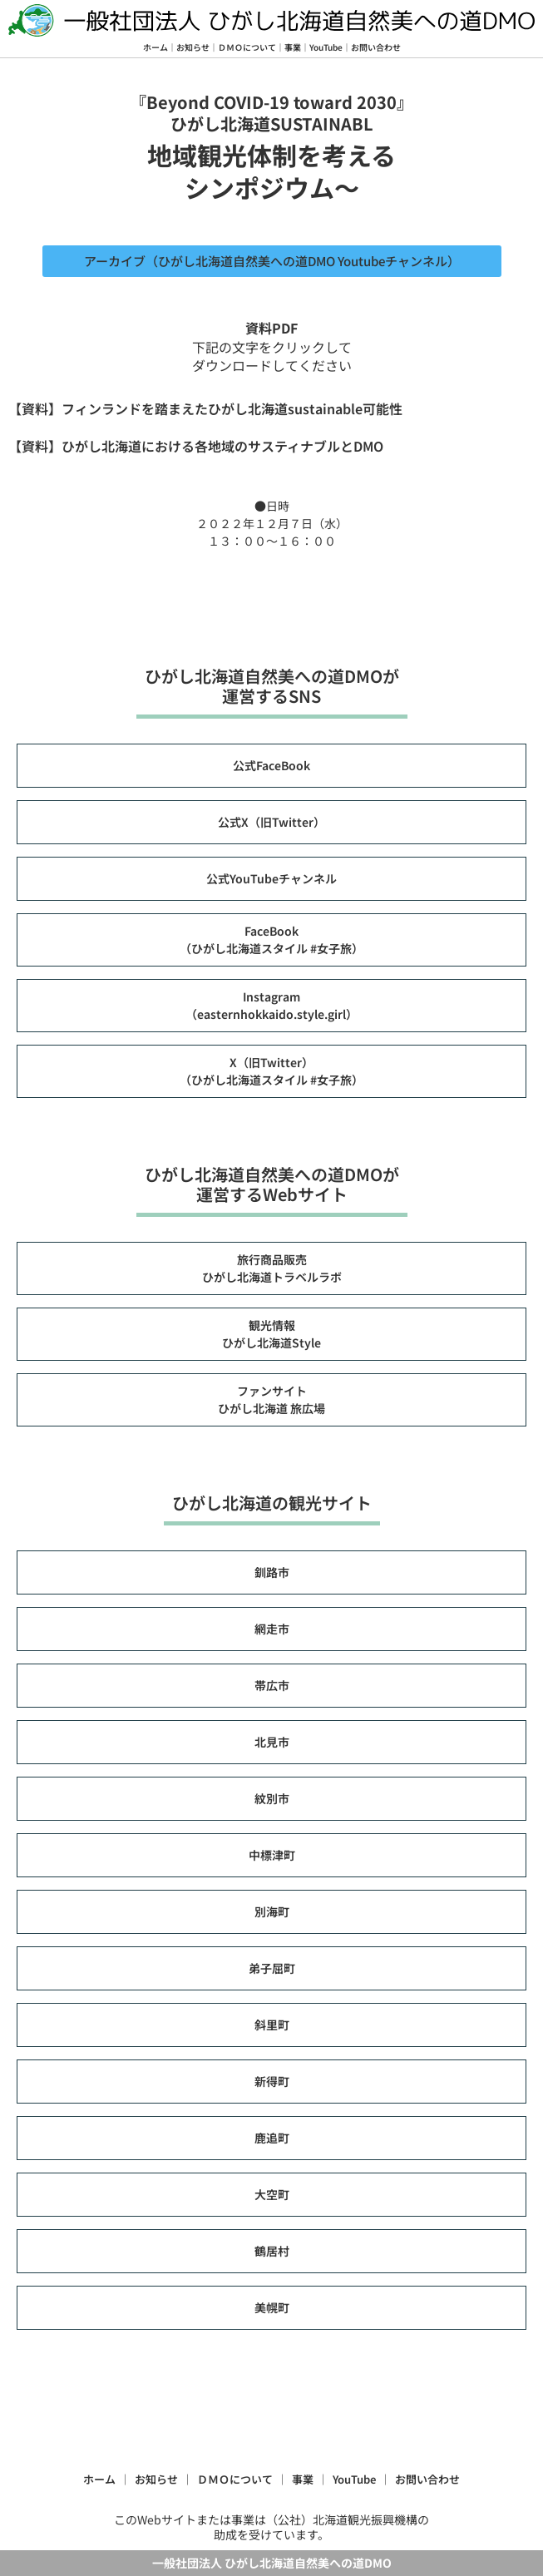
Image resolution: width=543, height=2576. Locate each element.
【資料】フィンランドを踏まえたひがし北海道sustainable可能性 (205, 408)
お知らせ (193, 47)
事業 (292, 47)
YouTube (326, 47)
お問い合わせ (376, 47)
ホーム (155, 47)
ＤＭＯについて (247, 47)
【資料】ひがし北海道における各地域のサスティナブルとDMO (195, 446)
